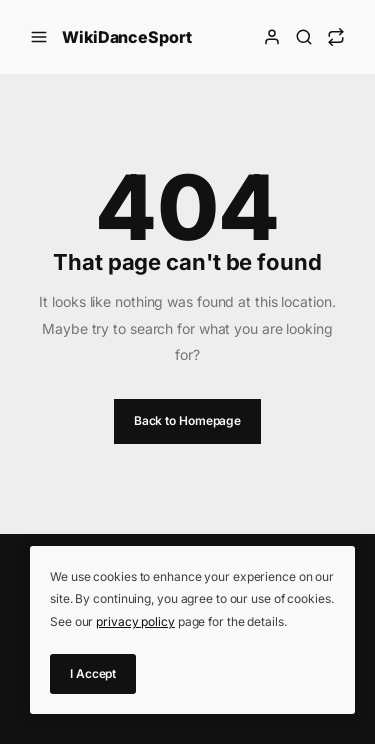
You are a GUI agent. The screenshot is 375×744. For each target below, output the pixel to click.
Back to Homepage (187, 420)
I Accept (93, 673)
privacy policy (135, 621)
